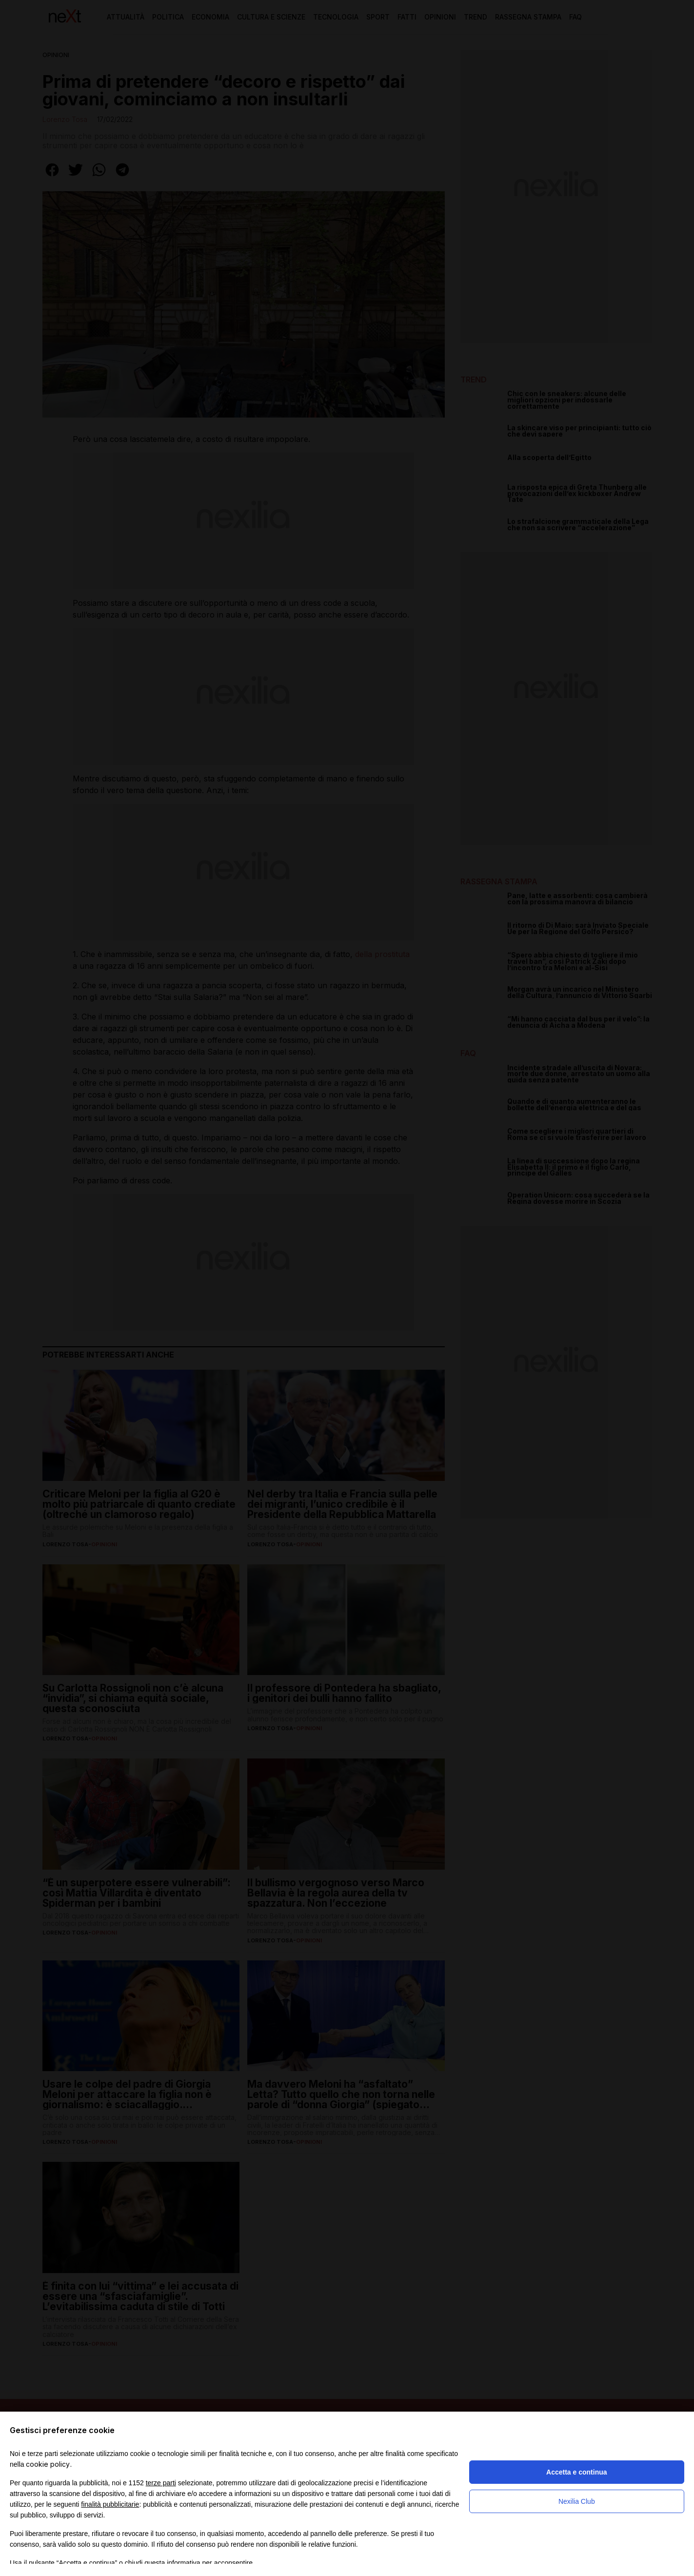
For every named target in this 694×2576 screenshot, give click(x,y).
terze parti (161, 2483)
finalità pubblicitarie (110, 2504)
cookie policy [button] (48, 2464)
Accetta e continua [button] (576, 2472)
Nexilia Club (576, 2501)
